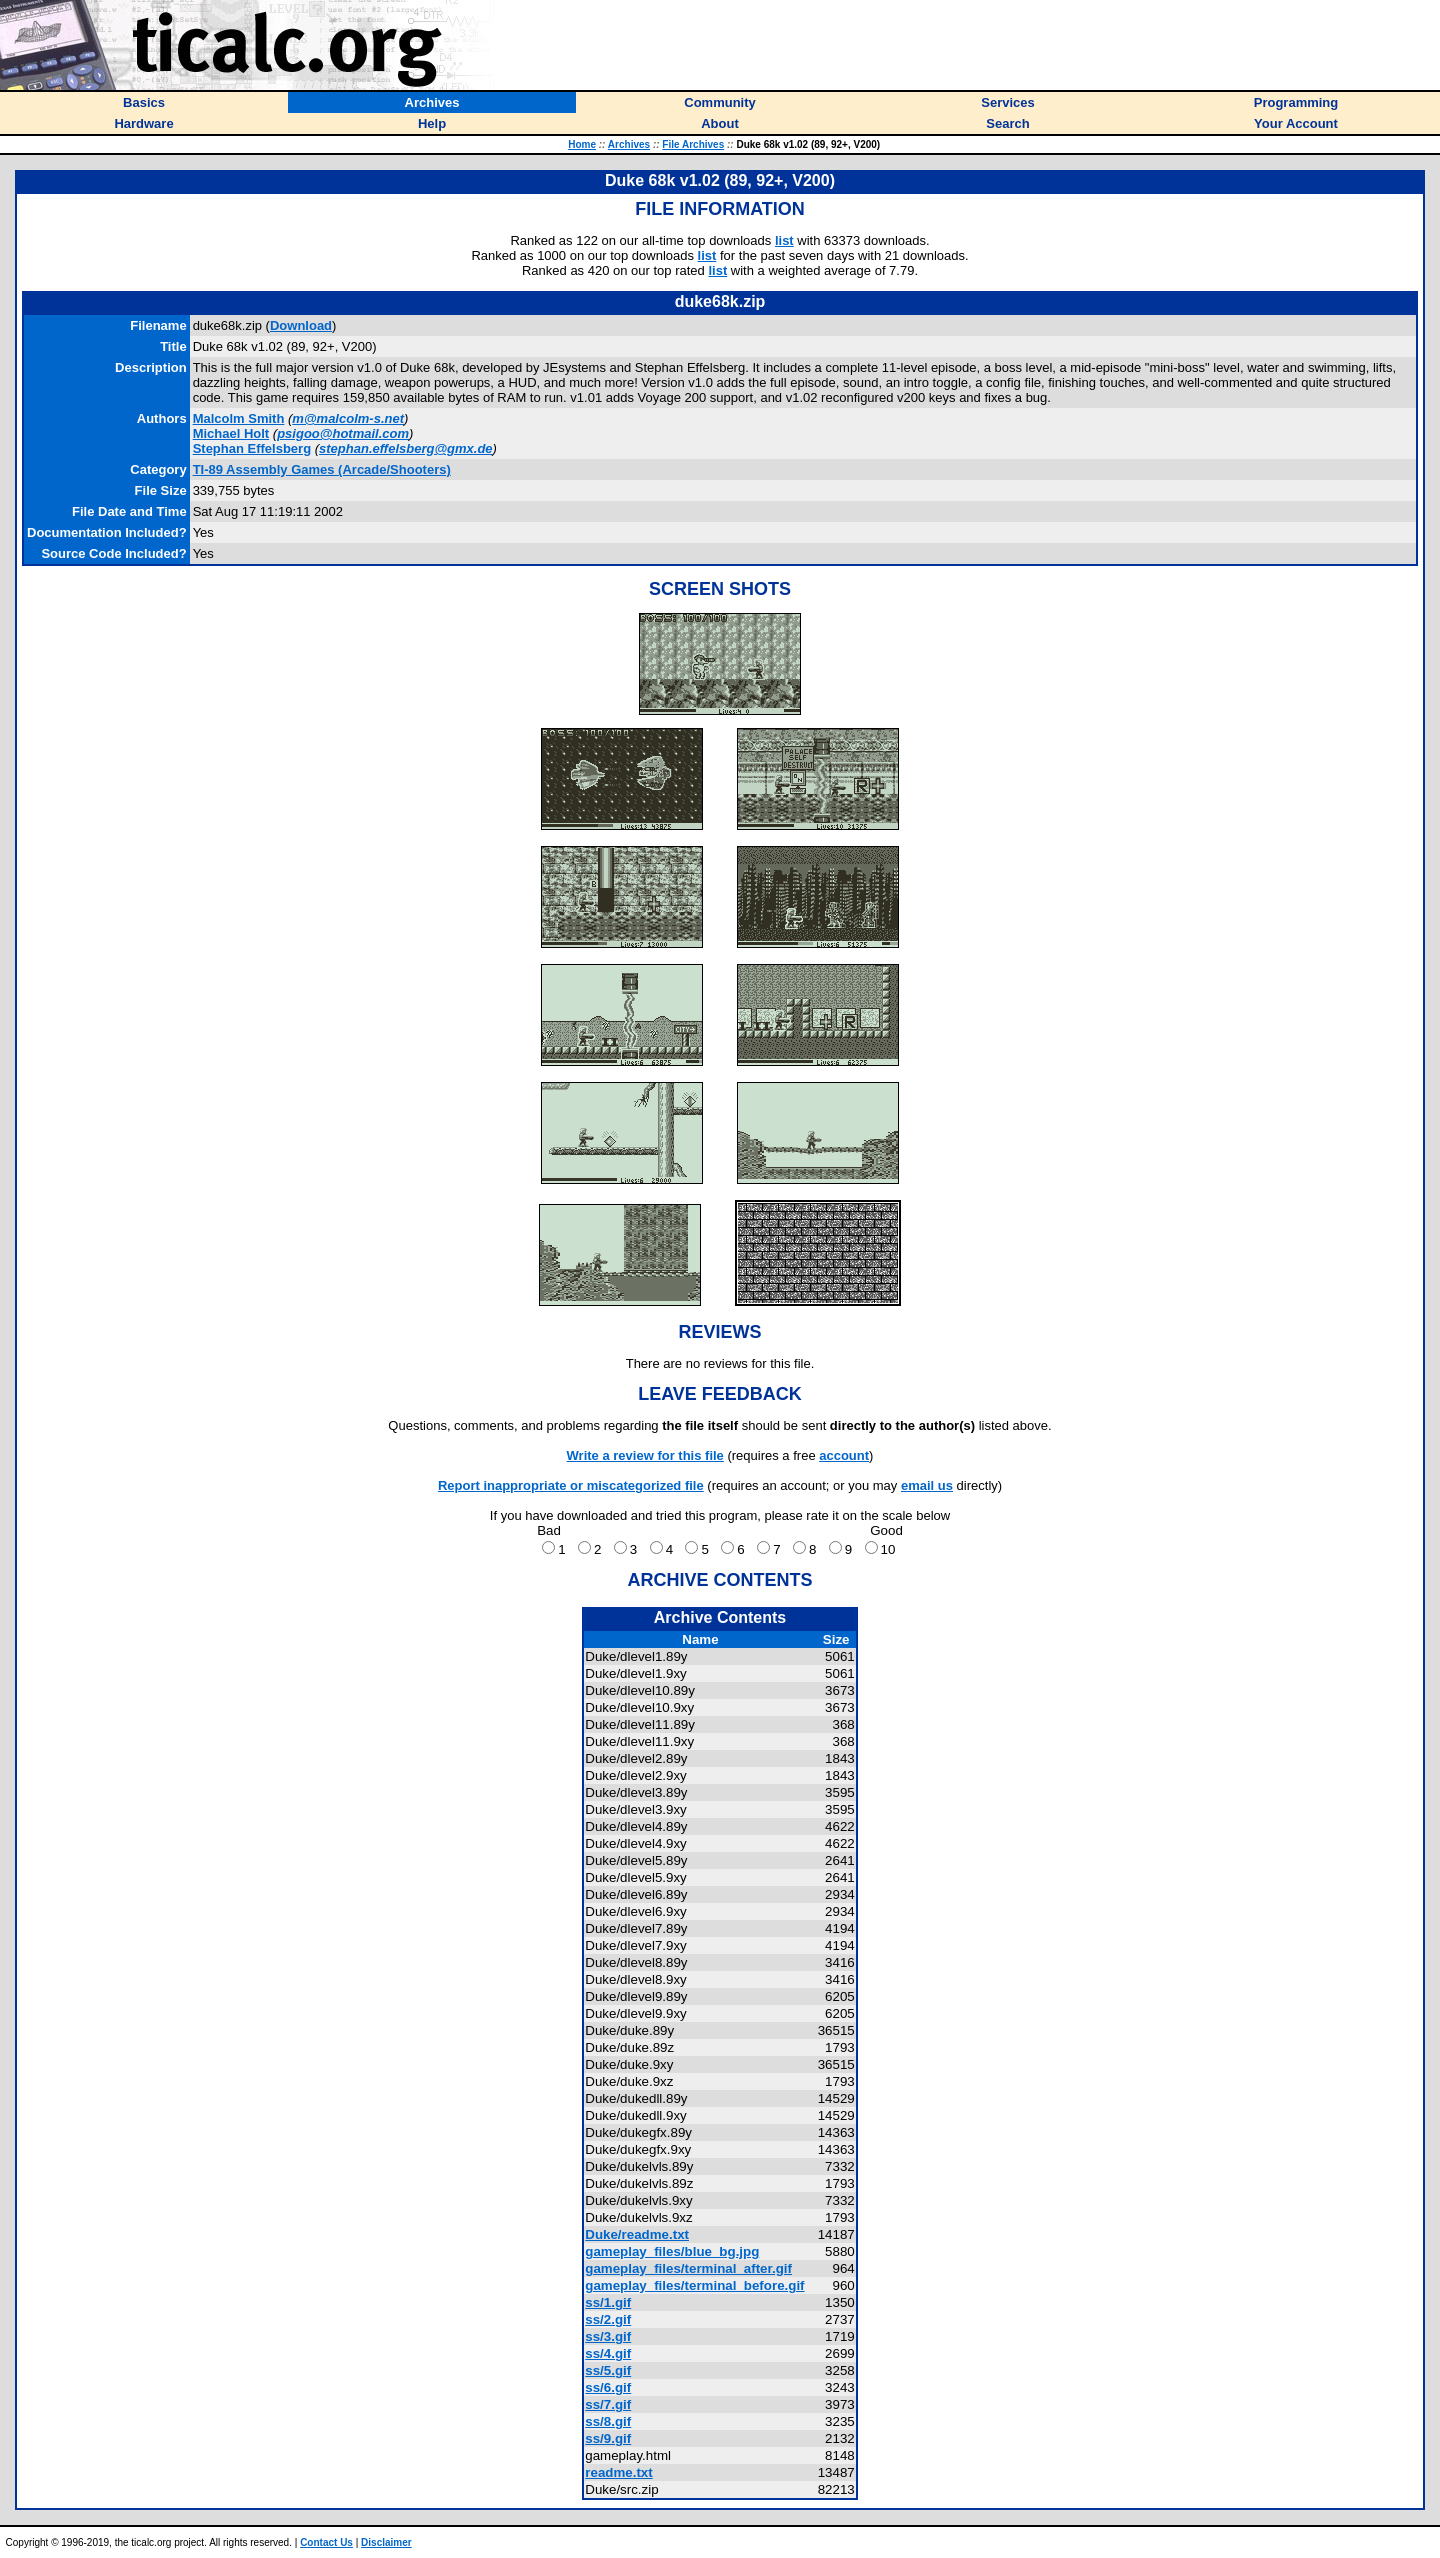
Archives (629, 144)
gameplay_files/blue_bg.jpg (672, 2251)
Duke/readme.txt (637, 2234)
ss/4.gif (608, 2353)
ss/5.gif (608, 2370)
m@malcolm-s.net (348, 418)
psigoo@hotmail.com (343, 433)
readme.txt (618, 2472)
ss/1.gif (608, 2302)
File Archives (693, 144)
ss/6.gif (608, 2387)
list (784, 240)
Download (301, 325)
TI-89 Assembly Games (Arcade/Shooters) (322, 469)
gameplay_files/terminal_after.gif (688, 2268)
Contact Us (326, 2542)
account (844, 1455)
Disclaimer (386, 2542)
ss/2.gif (608, 2319)
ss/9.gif (608, 2438)
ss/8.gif (608, 2421)
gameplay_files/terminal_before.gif (694, 2285)
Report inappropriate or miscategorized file (571, 1485)
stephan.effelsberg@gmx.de (406, 448)
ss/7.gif (608, 2404)
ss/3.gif (608, 2336)
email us (927, 1485)
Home (582, 144)
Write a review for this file (645, 1455)
